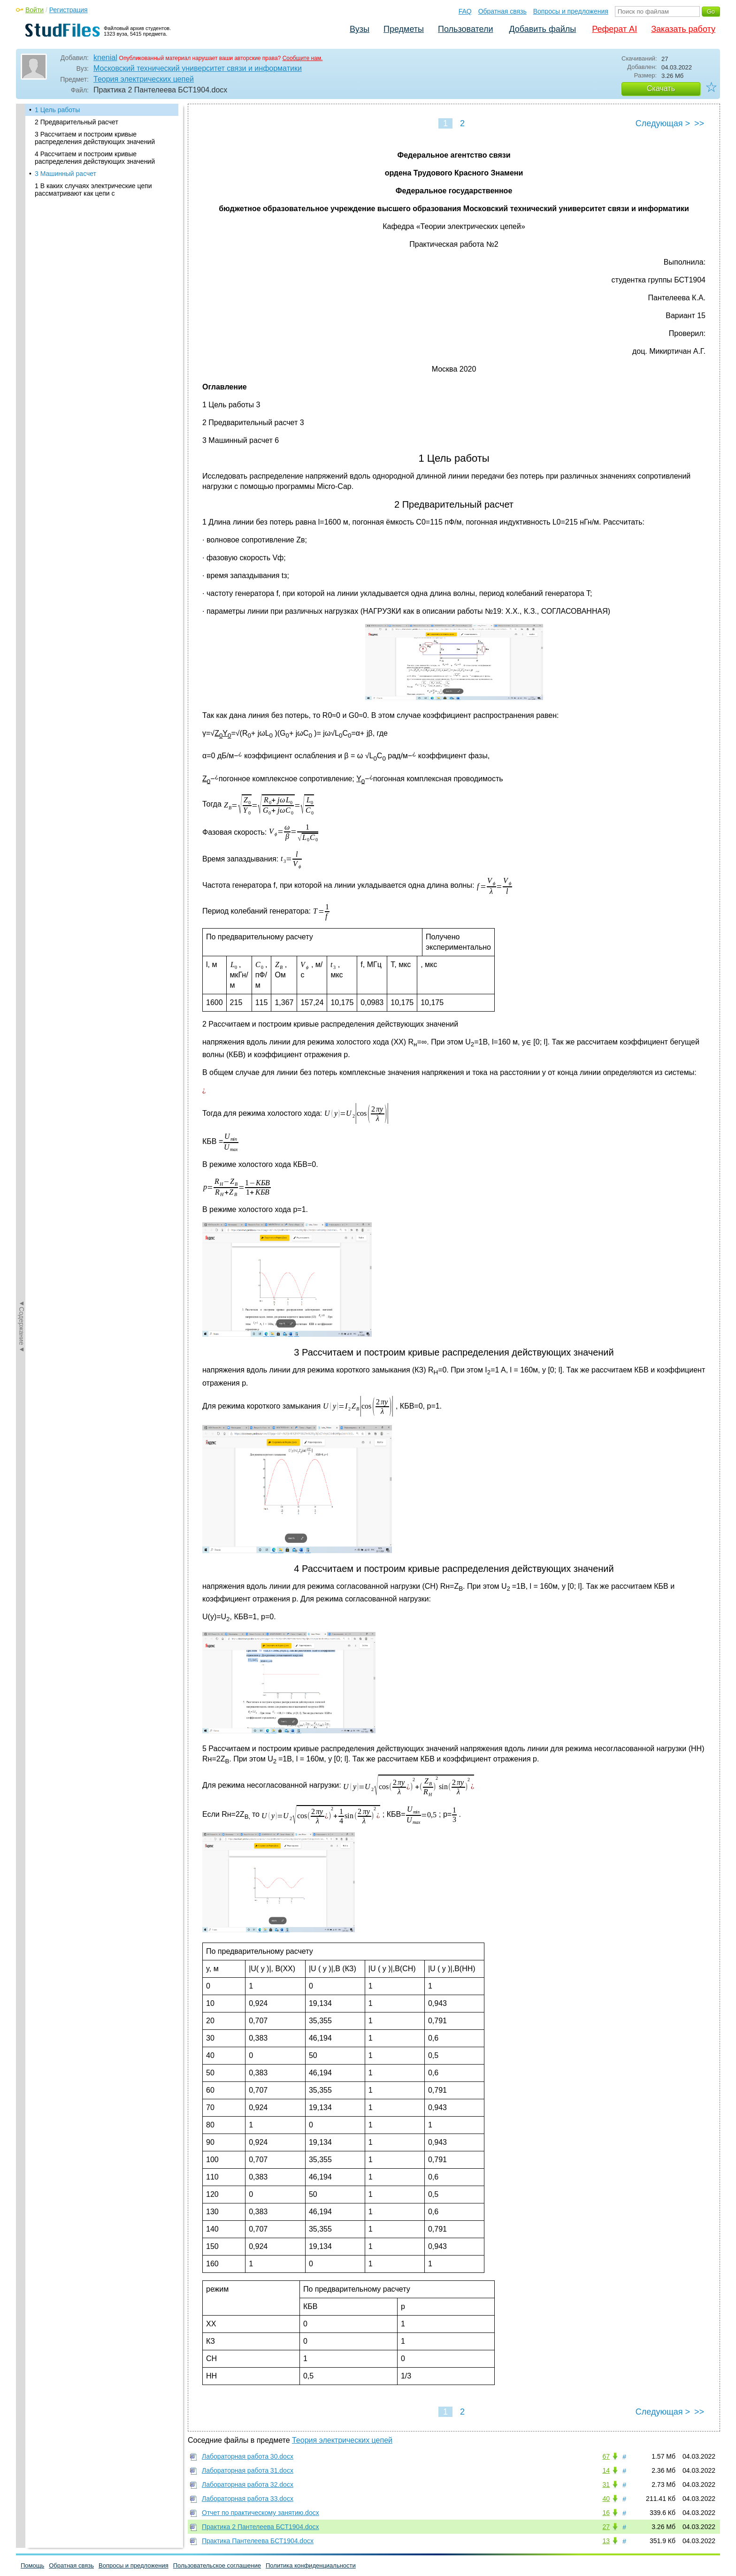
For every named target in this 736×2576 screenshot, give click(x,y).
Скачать (661, 88)
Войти (34, 10)
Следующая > (663, 123)
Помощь (32, 2565)
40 (606, 2498)
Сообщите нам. (303, 58)
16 (606, 2512)
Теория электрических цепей (143, 79)
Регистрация (68, 10)
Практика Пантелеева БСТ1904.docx (258, 2541)
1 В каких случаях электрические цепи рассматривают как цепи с (93, 189)
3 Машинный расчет (65, 173)
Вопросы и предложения (570, 11)
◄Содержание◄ (21, 268)
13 (606, 2541)
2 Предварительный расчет (76, 122)
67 (606, 2456)
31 (606, 2484)
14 (606, 2470)
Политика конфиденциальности (311, 2565)
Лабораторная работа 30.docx (247, 2456)
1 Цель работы (57, 110)
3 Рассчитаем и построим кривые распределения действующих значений (95, 137)
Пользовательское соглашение (217, 2565)
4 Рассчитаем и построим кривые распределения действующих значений (95, 157)
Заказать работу (683, 29)
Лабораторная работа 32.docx (247, 2484)
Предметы (403, 29)
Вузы (359, 29)
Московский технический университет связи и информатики (197, 68)
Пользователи (465, 29)
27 (606, 2526)
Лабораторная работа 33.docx (247, 2498)
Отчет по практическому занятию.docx (260, 2512)
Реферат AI (614, 29)
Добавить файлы (542, 29)
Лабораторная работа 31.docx (247, 2470)
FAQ (465, 11)
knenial (105, 57)
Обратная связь (502, 11)
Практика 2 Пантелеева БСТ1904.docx (260, 2526)
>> (699, 123)
